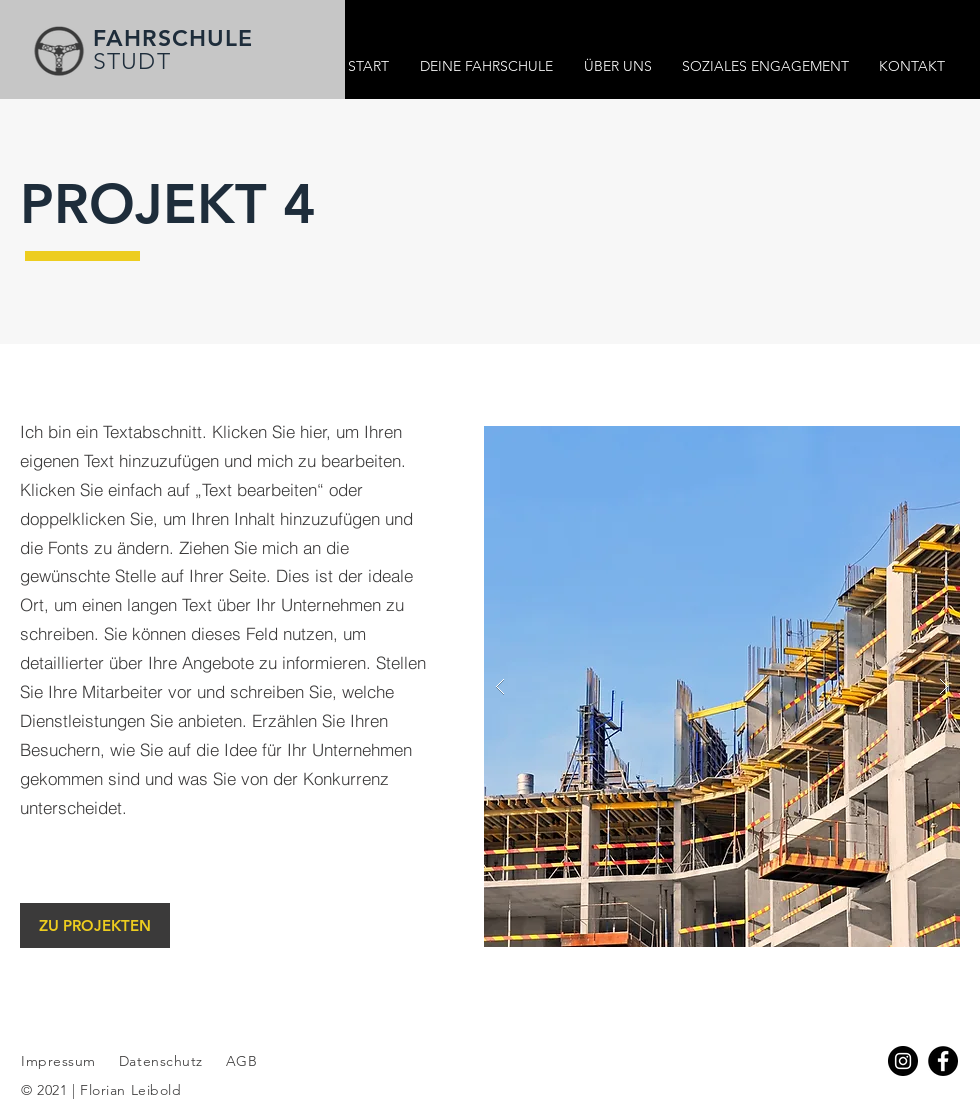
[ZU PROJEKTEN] (95, 925)
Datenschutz (163, 1061)
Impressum (58, 1061)
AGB (239, 1061)
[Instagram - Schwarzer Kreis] (903, 1061)
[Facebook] (943, 1061)
